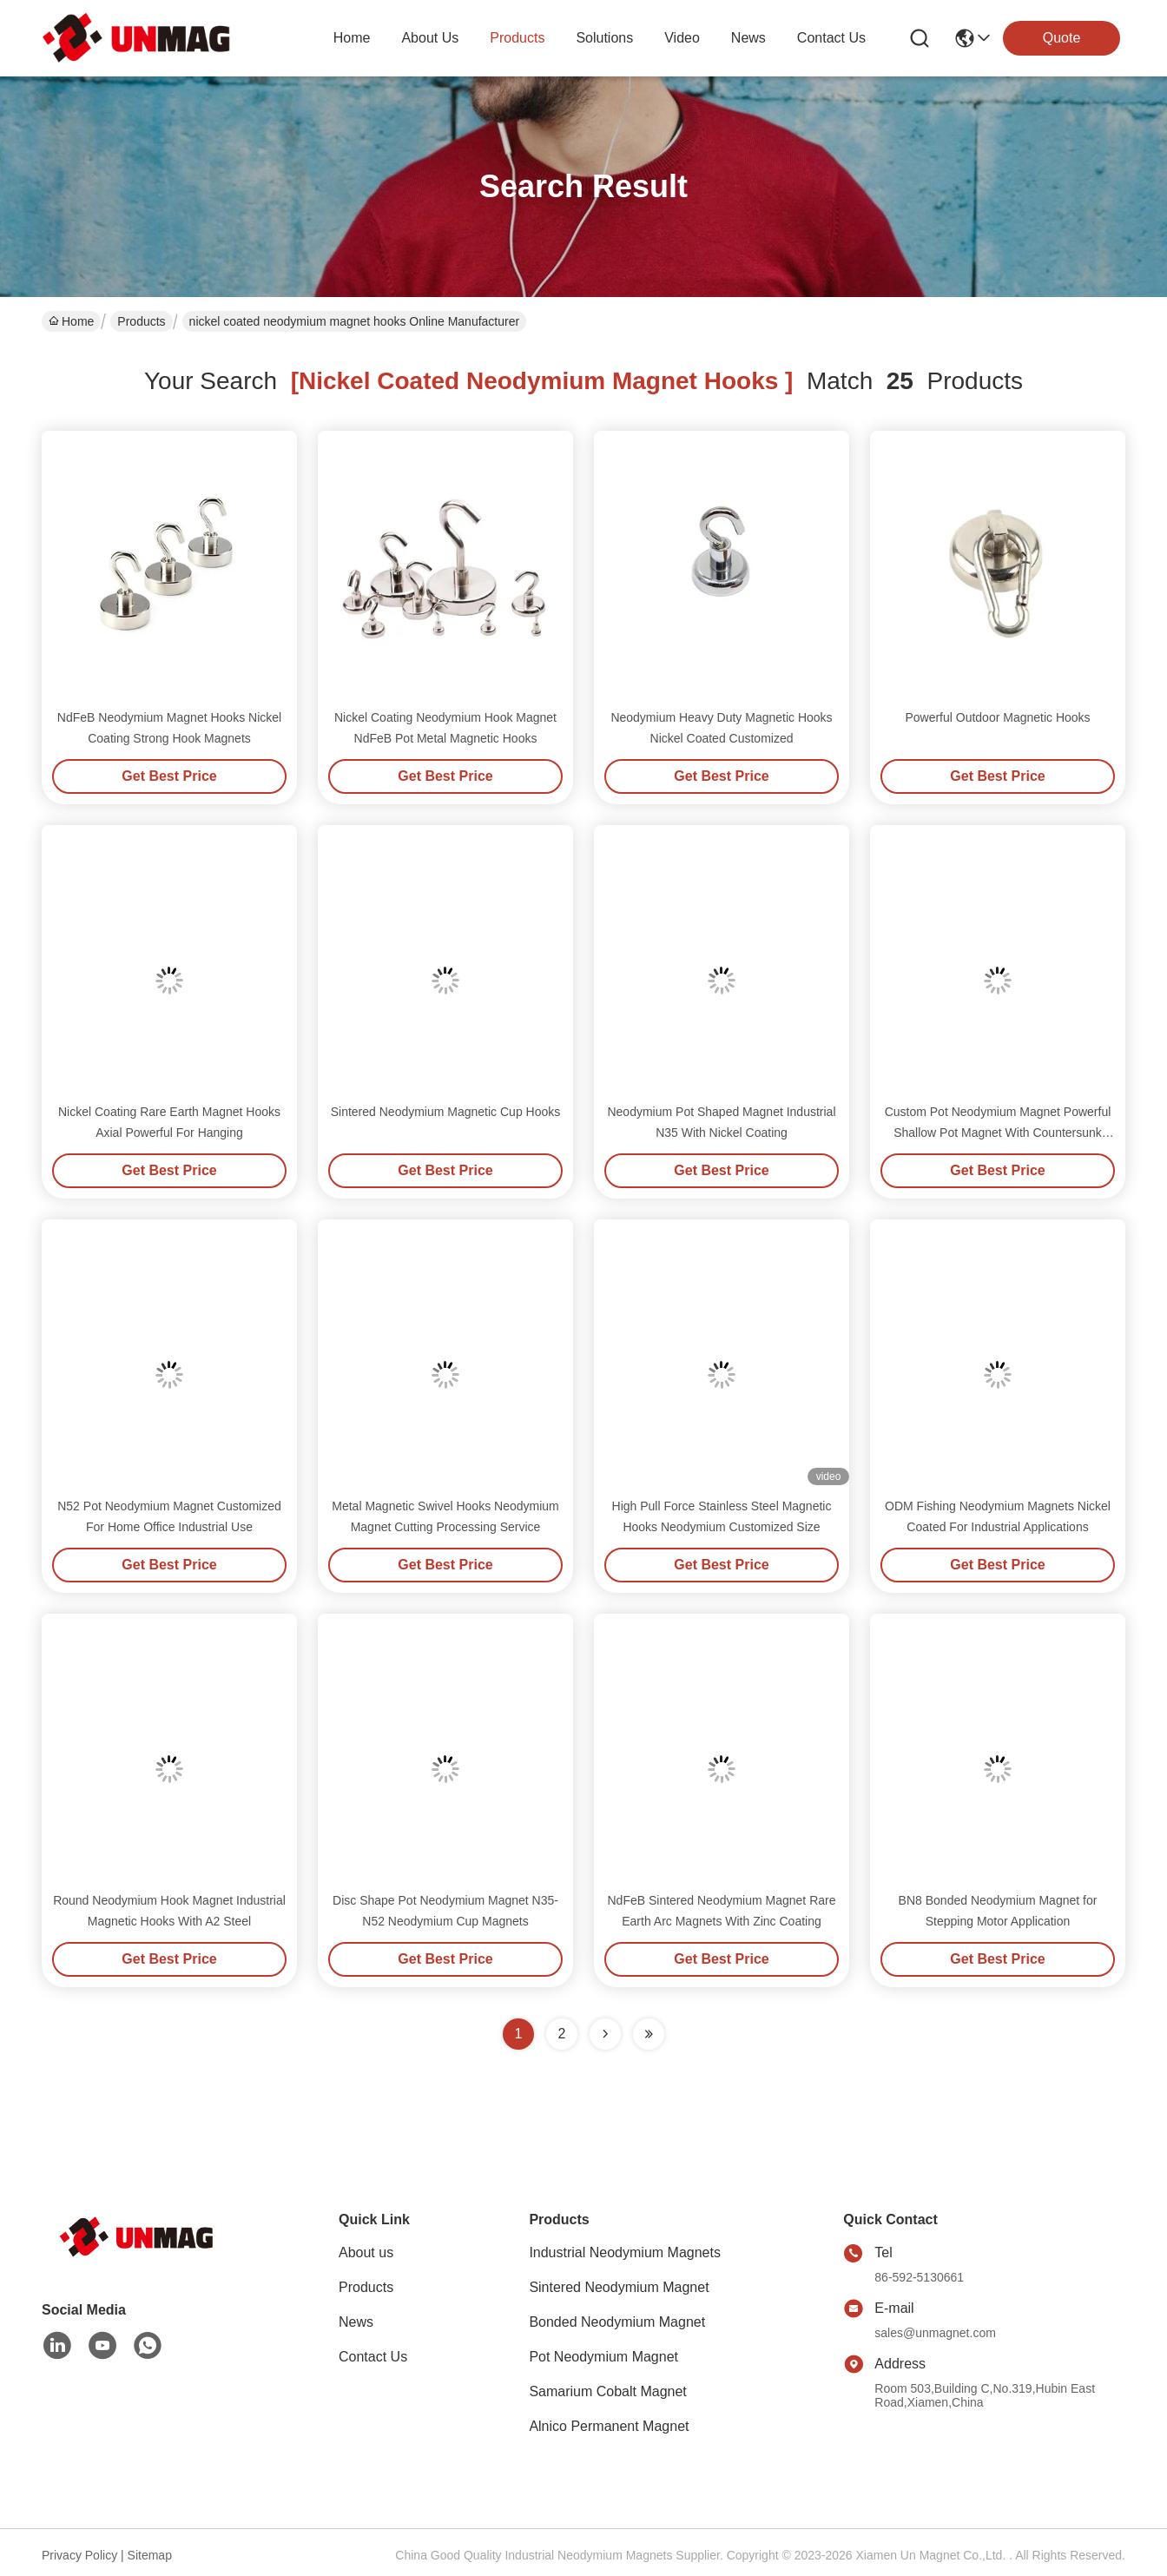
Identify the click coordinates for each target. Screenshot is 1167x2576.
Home (352, 37)
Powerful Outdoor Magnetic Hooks (997, 717)
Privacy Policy (79, 2555)
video (682, 37)
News (356, 2322)
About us (366, 2252)
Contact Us (373, 2356)
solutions (604, 37)
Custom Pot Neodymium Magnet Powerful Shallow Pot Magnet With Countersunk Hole (998, 1132)
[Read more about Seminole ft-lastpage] (648, 2034)
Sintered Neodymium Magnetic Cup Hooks (446, 1112)
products (517, 37)
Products (141, 321)
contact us (831, 37)
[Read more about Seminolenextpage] (605, 2034)
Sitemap (150, 2555)
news (748, 37)
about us (429, 37)
